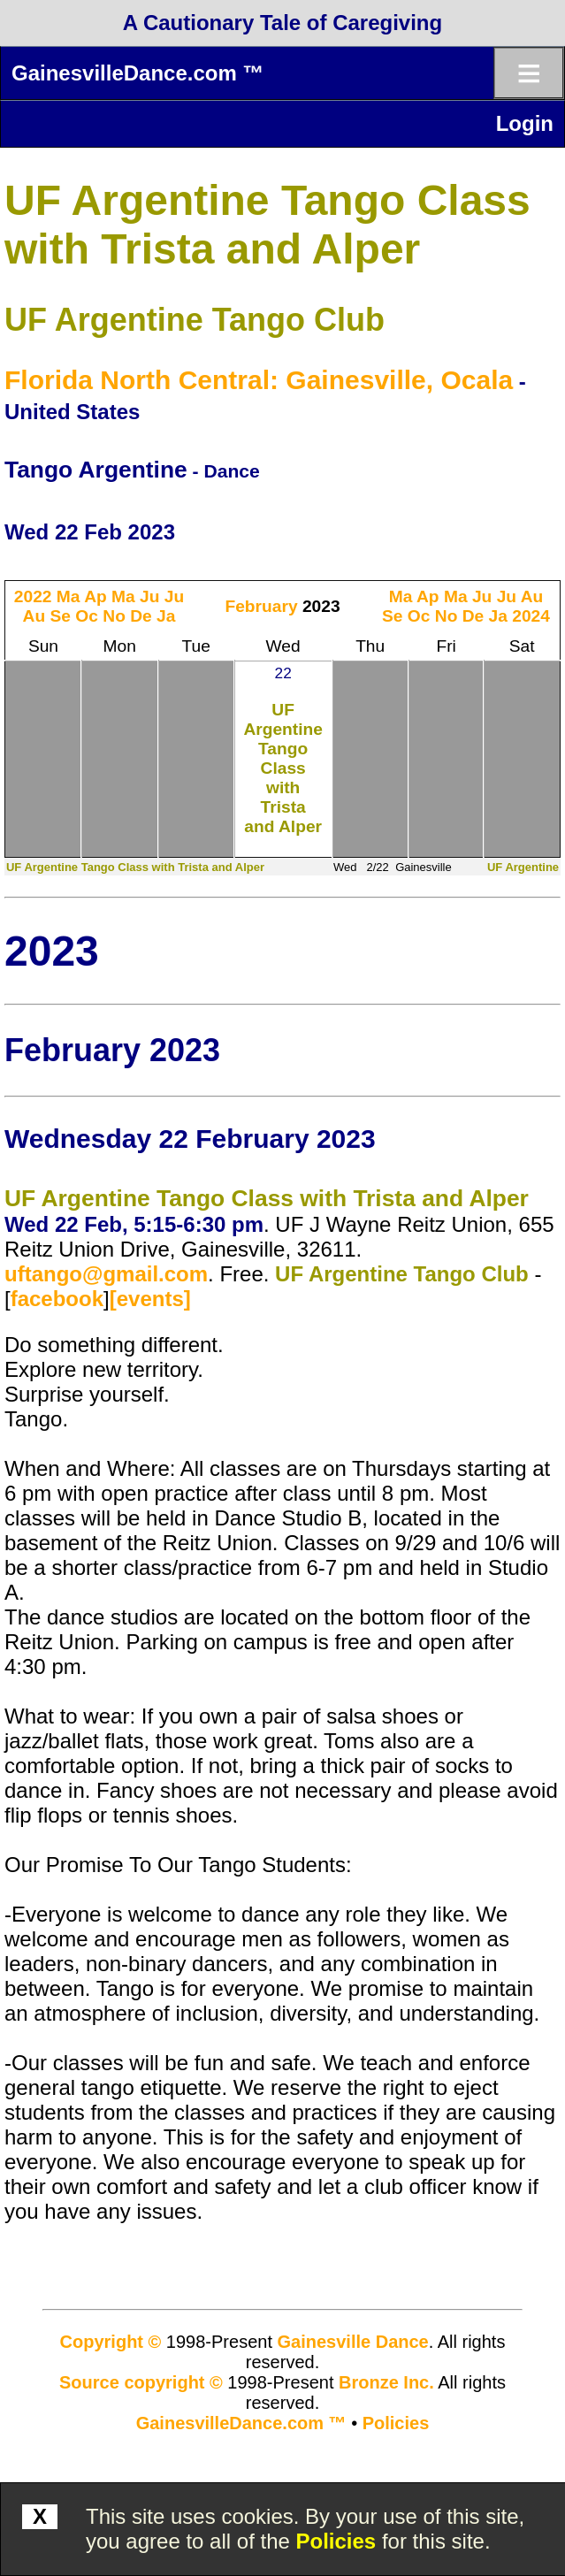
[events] (150, 1299)
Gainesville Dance (353, 2341)
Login (525, 123)
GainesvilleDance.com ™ (137, 73)
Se (60, 616)
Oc (86, 616)
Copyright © (111, 2341)
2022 (33, 596)
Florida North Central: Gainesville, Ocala (258, 379)
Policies (336, 2541)
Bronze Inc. (386, 2382)
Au (34, 616)
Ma (68, 596)
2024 (531, 616)
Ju (149, 596)
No (114, 616)
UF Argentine (523, 867)
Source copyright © (141, 2382)
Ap (95, 596)
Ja (166, 616)
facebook (57, 1299)
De (141, 616)
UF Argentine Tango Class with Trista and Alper (283, 768)
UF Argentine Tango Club (194, 320)
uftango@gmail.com (106, 1274)
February (261, 606)
